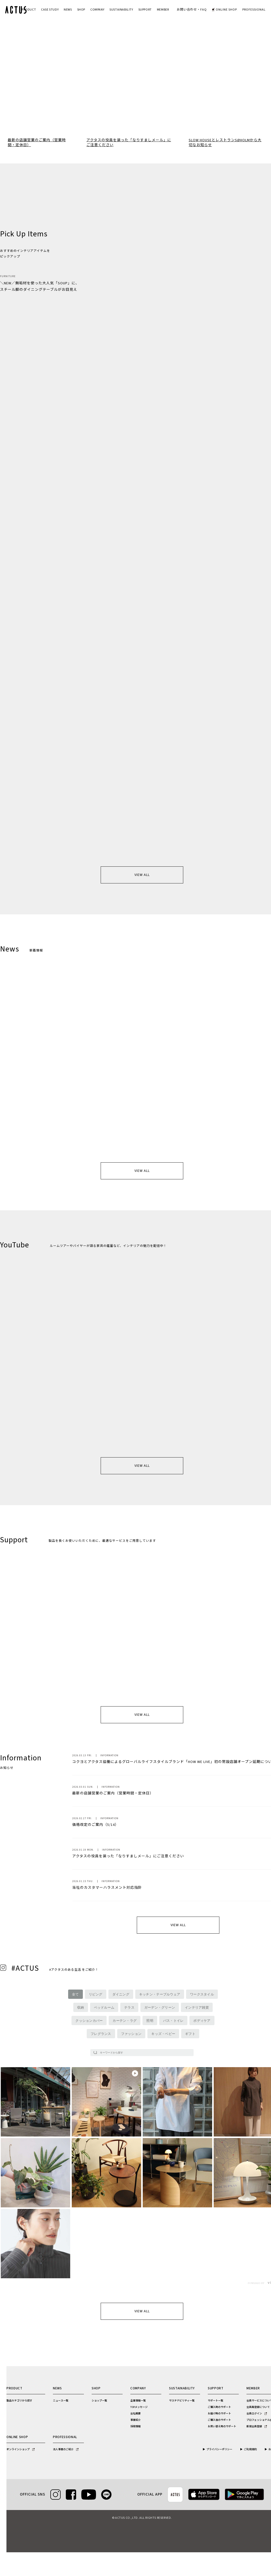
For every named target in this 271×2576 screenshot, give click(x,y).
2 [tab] (121, 124)
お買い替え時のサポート (222, 2426)
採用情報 (135, 2426)
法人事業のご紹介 (65, 2449)
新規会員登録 (256, 2426)
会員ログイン (256, 2413)
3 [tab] (126, 124)
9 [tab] (154, 124)
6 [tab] (140, 124)
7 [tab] (145, 124)
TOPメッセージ (139, 2407)
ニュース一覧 (60, 2401)
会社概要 (135, 2413)
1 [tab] (117, 124)
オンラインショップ (20, 2449)
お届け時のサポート (219, 2413)
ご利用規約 (250, 2449)
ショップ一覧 (99, 2401)
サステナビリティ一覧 (182, 2401)
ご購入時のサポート (219, 2407)
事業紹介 (135, 2420)
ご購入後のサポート (219, 2420)
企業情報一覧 (138, 2401)
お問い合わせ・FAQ (192, 9)
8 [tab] (149, 124)
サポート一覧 (215, 2401)
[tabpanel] (135, 67)
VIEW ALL (142, 874)
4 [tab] (131, 124)
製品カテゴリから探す (19, 2401)
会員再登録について (258, 2407)
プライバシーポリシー (219, 2449)
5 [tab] (135, 124)
